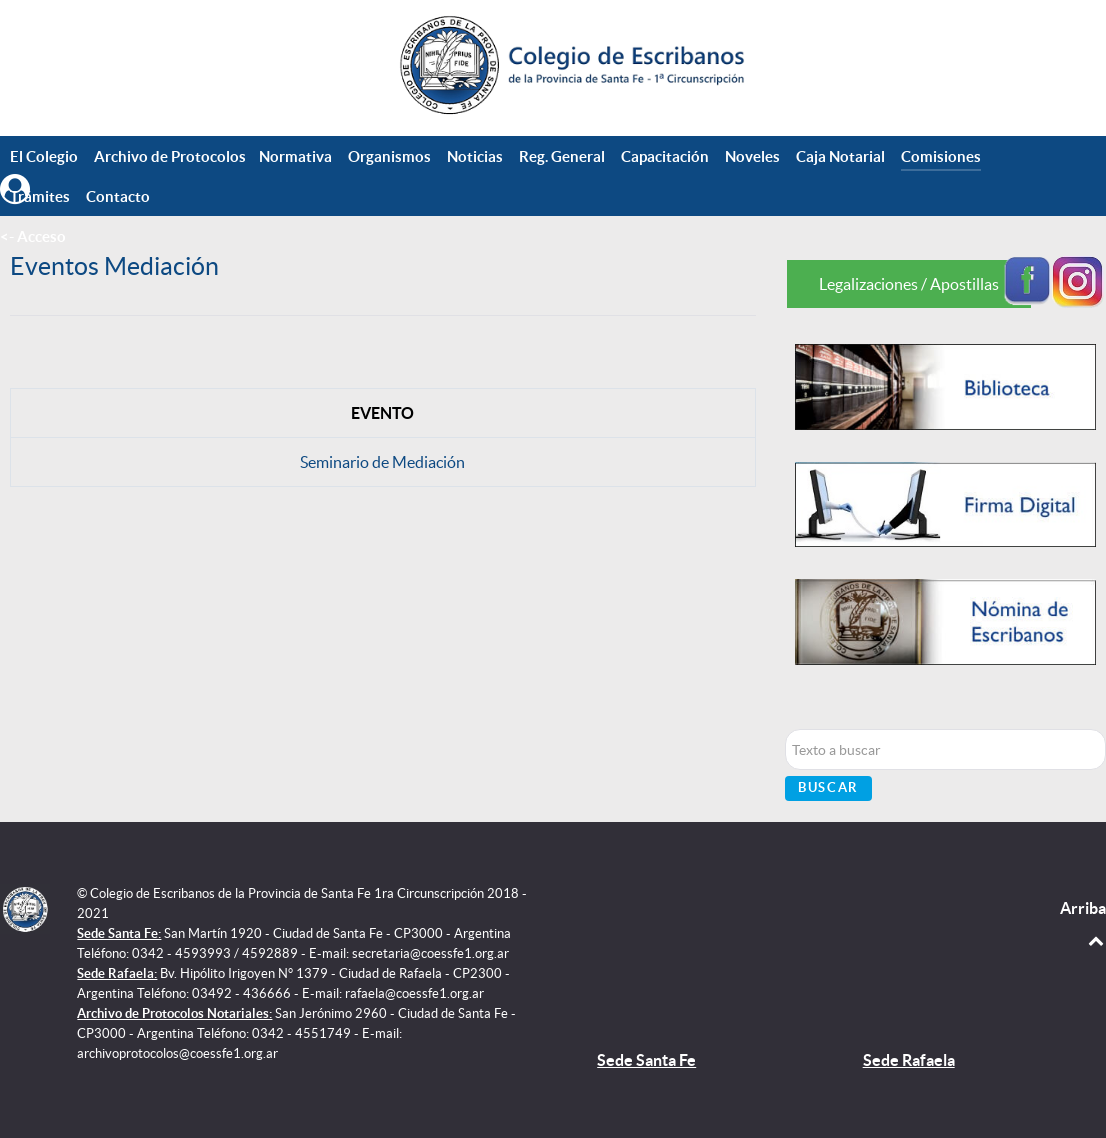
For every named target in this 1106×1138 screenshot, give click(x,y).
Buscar (828, 787)
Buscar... (785, 729)
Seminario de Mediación (382, 462)
